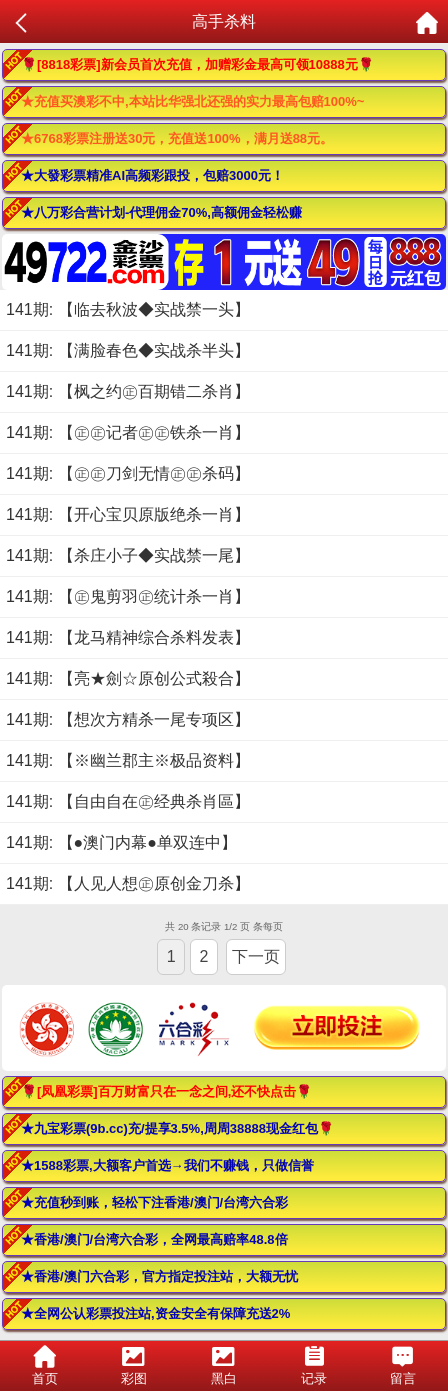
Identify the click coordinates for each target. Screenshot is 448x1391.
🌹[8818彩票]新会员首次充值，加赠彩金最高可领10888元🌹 (197, 64)
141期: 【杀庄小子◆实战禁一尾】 (128, 555)
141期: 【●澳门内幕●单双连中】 (121, 842)
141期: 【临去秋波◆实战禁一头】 (128, 309)
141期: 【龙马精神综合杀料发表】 (128, 637)
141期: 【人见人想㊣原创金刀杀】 (128, 883)
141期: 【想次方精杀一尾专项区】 (128, 719)
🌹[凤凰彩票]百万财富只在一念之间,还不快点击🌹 (166, 1091)
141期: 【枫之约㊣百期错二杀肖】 (128, 391)
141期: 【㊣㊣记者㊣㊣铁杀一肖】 (128, 432)
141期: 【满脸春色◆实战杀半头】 (128, 350)
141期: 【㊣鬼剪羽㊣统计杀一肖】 (128, 596)
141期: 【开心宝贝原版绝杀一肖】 (128, 514)
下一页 (256, 956)
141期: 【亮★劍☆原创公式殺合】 (128, 678)
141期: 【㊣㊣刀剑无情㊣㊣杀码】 (128, 473)
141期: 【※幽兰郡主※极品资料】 (128, 760)
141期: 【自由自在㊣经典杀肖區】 (128, 801)
